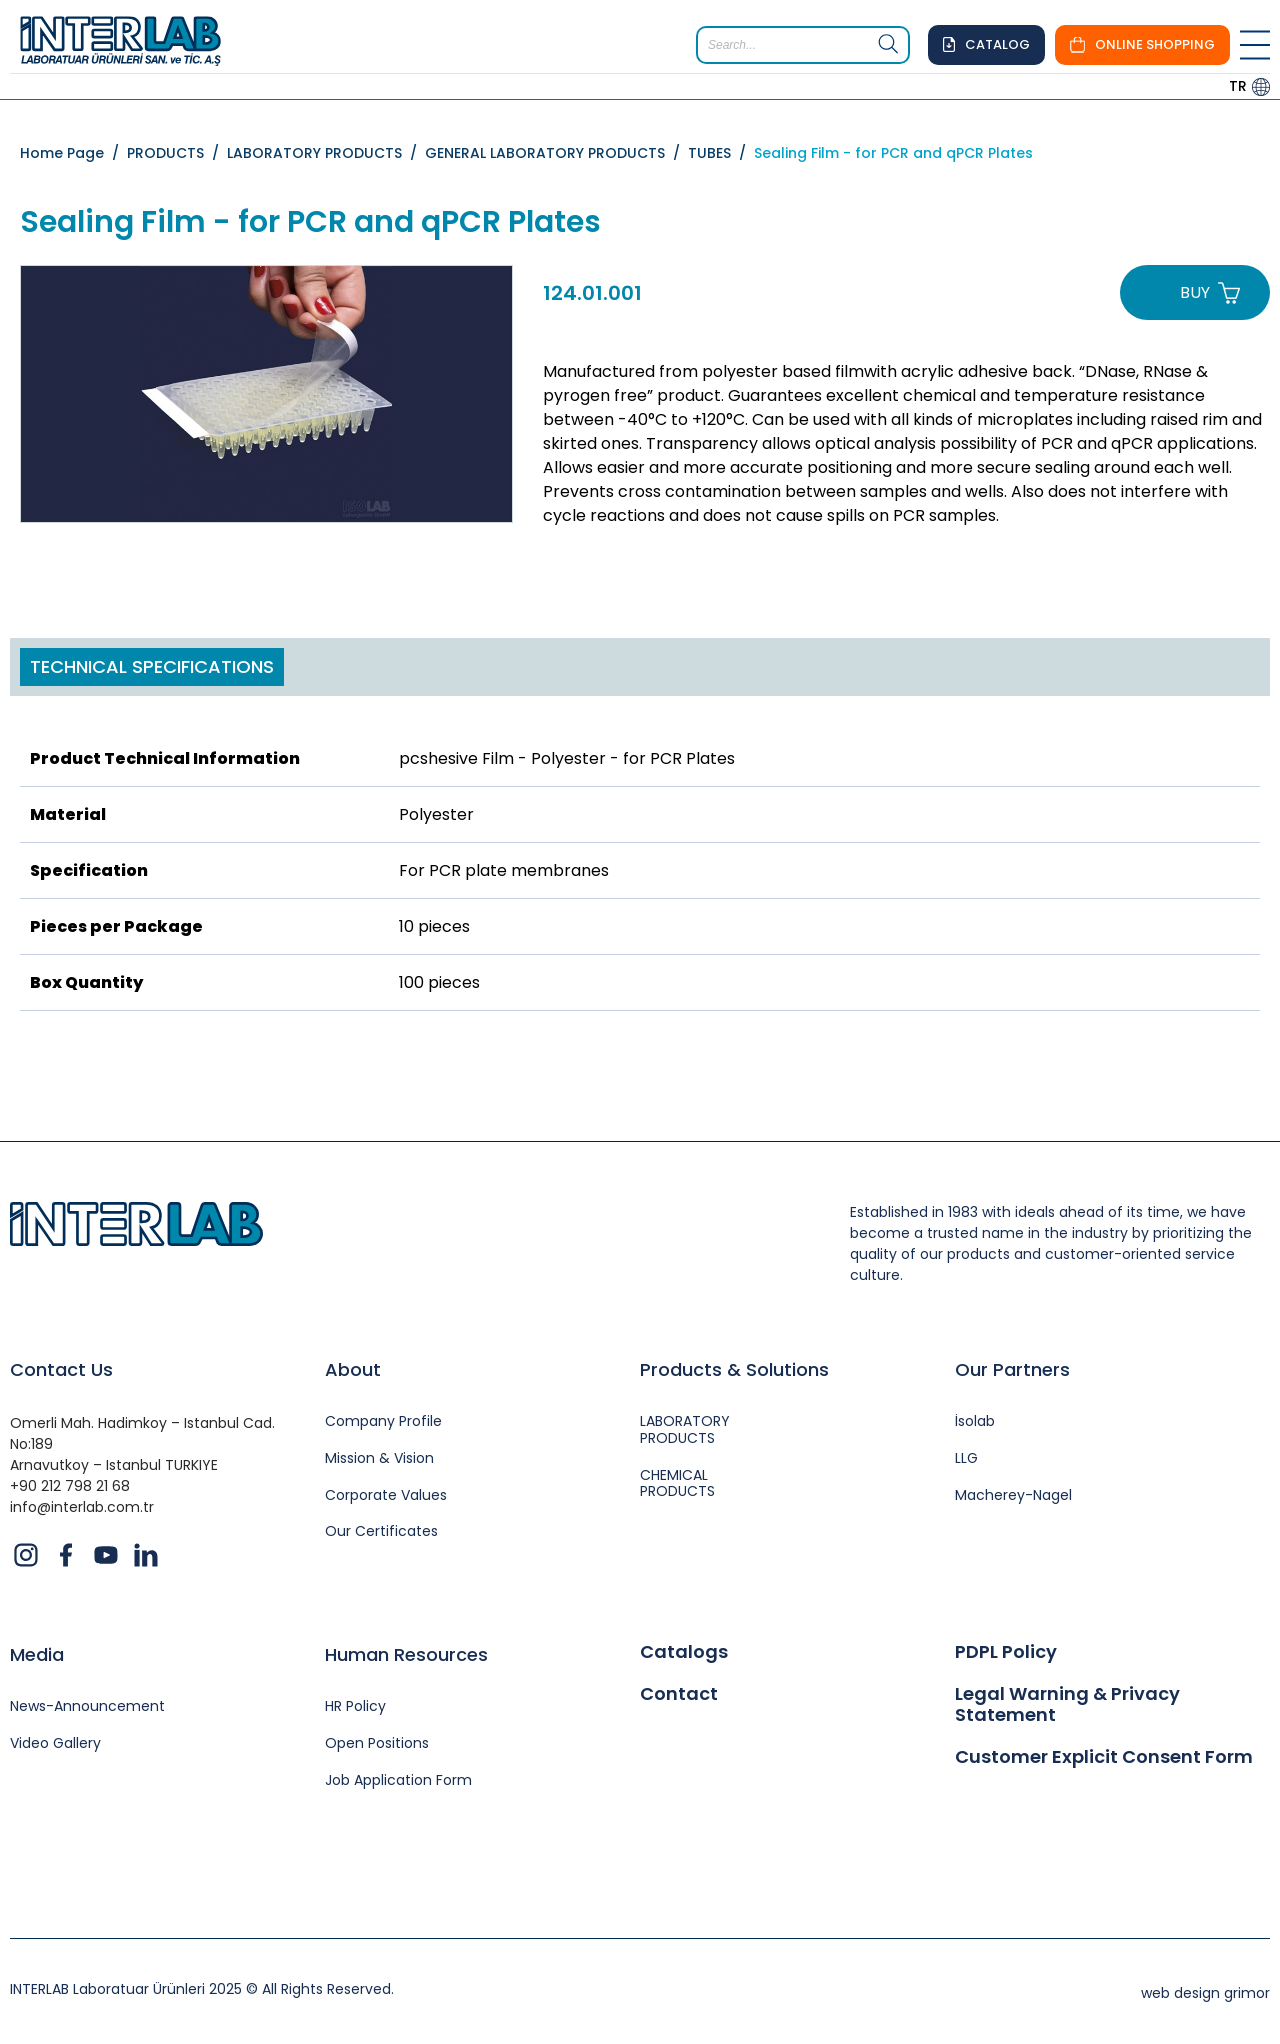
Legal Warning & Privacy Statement (1067, 1704)
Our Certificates (381, 1531)
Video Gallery (55, 1743)
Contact (679, 1694)
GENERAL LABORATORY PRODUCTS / (556, 153)
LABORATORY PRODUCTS (685, 1430)
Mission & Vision (379, 1458)
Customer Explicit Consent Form (1104, 1757)
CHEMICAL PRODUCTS (677, 1484)
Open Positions (377, 1743)
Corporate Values (386, 1495)
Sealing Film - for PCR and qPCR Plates (893, 153)
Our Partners (1012, 1369)
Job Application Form (398, 1780)
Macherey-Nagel (1013, 1495)
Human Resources (406, 1654)
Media (37, 1654)
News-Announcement (87, 1706)
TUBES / (721, 153)
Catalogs (684, 1652)
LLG (966, 1458)
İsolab (975, 1421)
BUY (1195, 292)
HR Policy (355, 1706)
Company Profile (383, 1421)
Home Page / (73, 153)
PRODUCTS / (177, 153)
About (353, 1369)
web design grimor (1205, 1993)
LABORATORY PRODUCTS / (326, 153)
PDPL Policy (1006, 1652)
